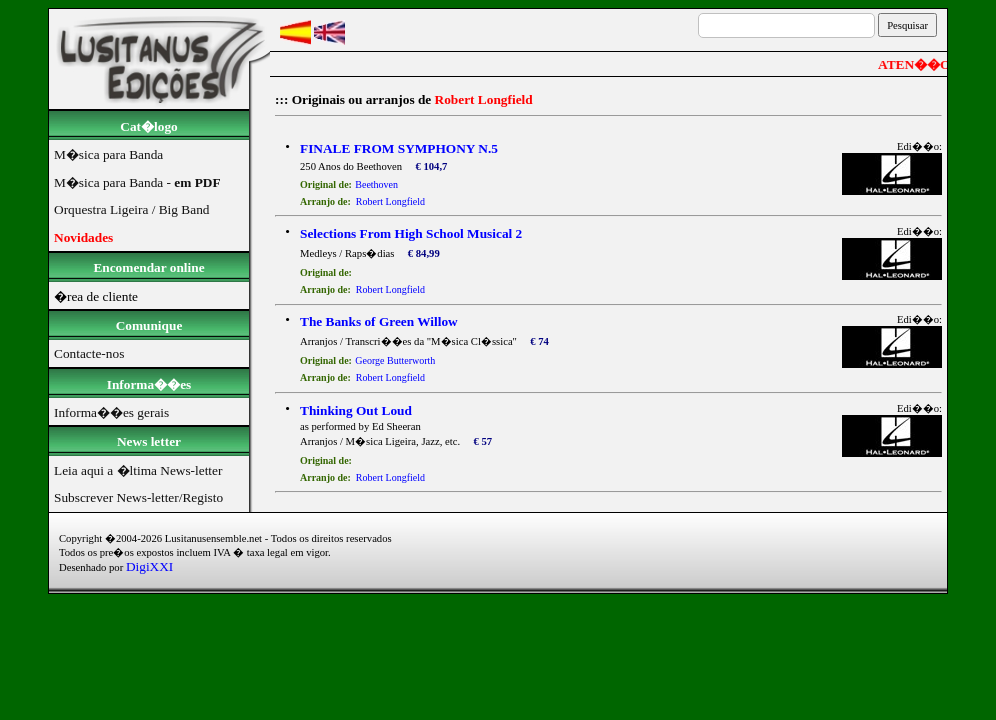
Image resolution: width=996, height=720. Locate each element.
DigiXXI (149, 566)
